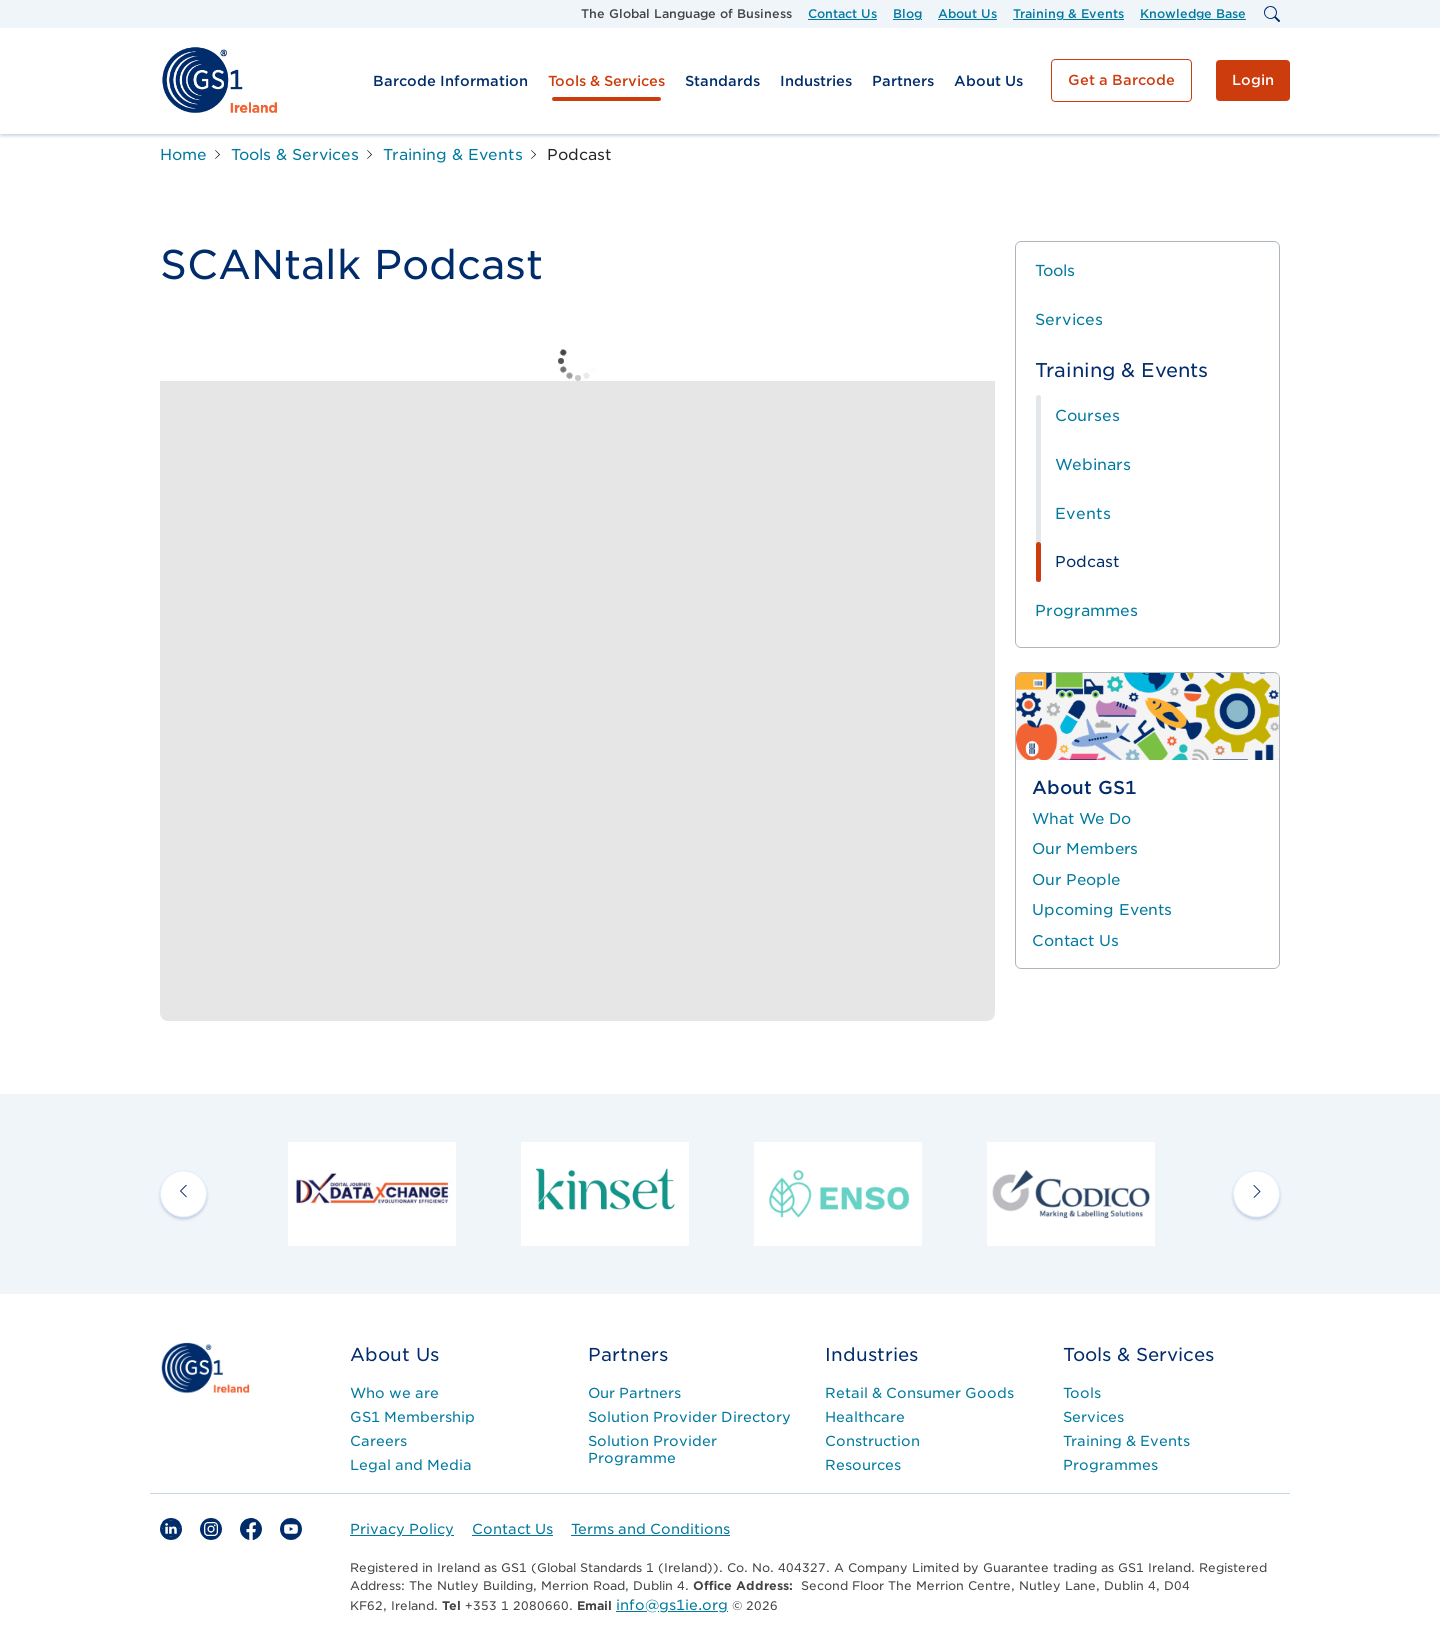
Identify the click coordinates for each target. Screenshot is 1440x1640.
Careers (378, 1441)
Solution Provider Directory (689, 1417)
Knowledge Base (1193, 13)
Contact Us (842, 13)
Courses (1087, 415)
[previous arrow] (183, 1193)
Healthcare (865, 1417)
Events (1083, 513)
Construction (872, 1441)
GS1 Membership (412, 1417)
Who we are (394, 1393)
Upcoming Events (1102, 910)
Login (1253, 80)
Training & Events (1068, 13)
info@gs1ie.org (672, 1605)
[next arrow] (1256, 1193)
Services (1069, 319)
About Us (967, 13)
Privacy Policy (402, 1529)
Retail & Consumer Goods (919, 1393)
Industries (816, 81)
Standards (722, 81)
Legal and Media (411, 1465)
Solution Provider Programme (652, 1449)
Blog (907, 13)
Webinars (1093, 464)
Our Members (1085, 849)
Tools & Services (606, 81)
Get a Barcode (1121, 80)
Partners (903, 81)
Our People (1076, 880)
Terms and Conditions (650, 1529)
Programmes (1086, 610)
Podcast (1087, 561)
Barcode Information (450, 81)
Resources (863, 1465)
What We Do (1081, 819)
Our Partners (634, 1393)
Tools (1055, 270)
